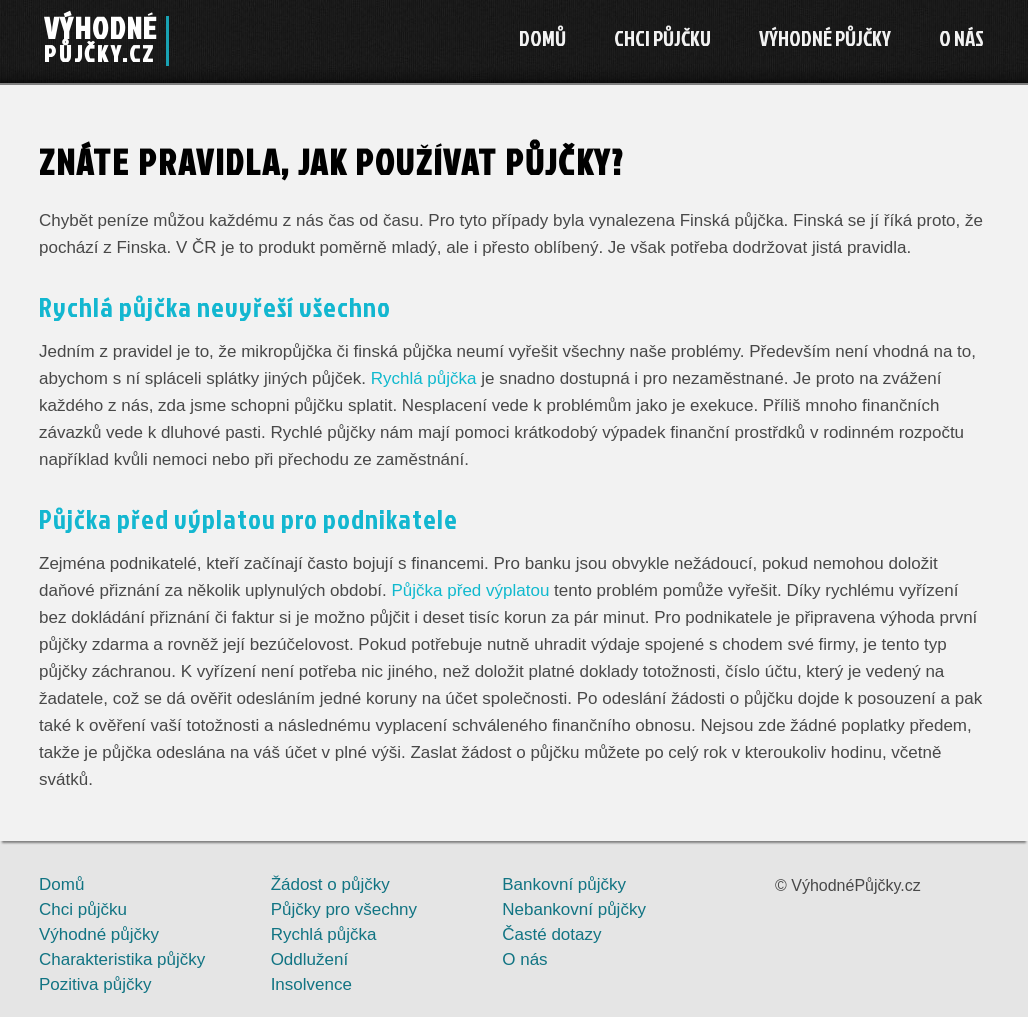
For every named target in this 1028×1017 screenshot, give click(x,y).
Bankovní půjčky (564, 884)
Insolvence (311, 984)
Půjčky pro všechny (344, 909)
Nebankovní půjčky (574, 909)
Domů (542, 38)
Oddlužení (310, 959)
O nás (961, 38)
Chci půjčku (662, 38)
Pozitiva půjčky (95, 984)
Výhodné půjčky (825, 38)
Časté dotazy (551, 934)
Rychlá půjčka (424, 378)
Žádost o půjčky (330, 884)
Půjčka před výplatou (471, 590)
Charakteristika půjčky (122, 959)
